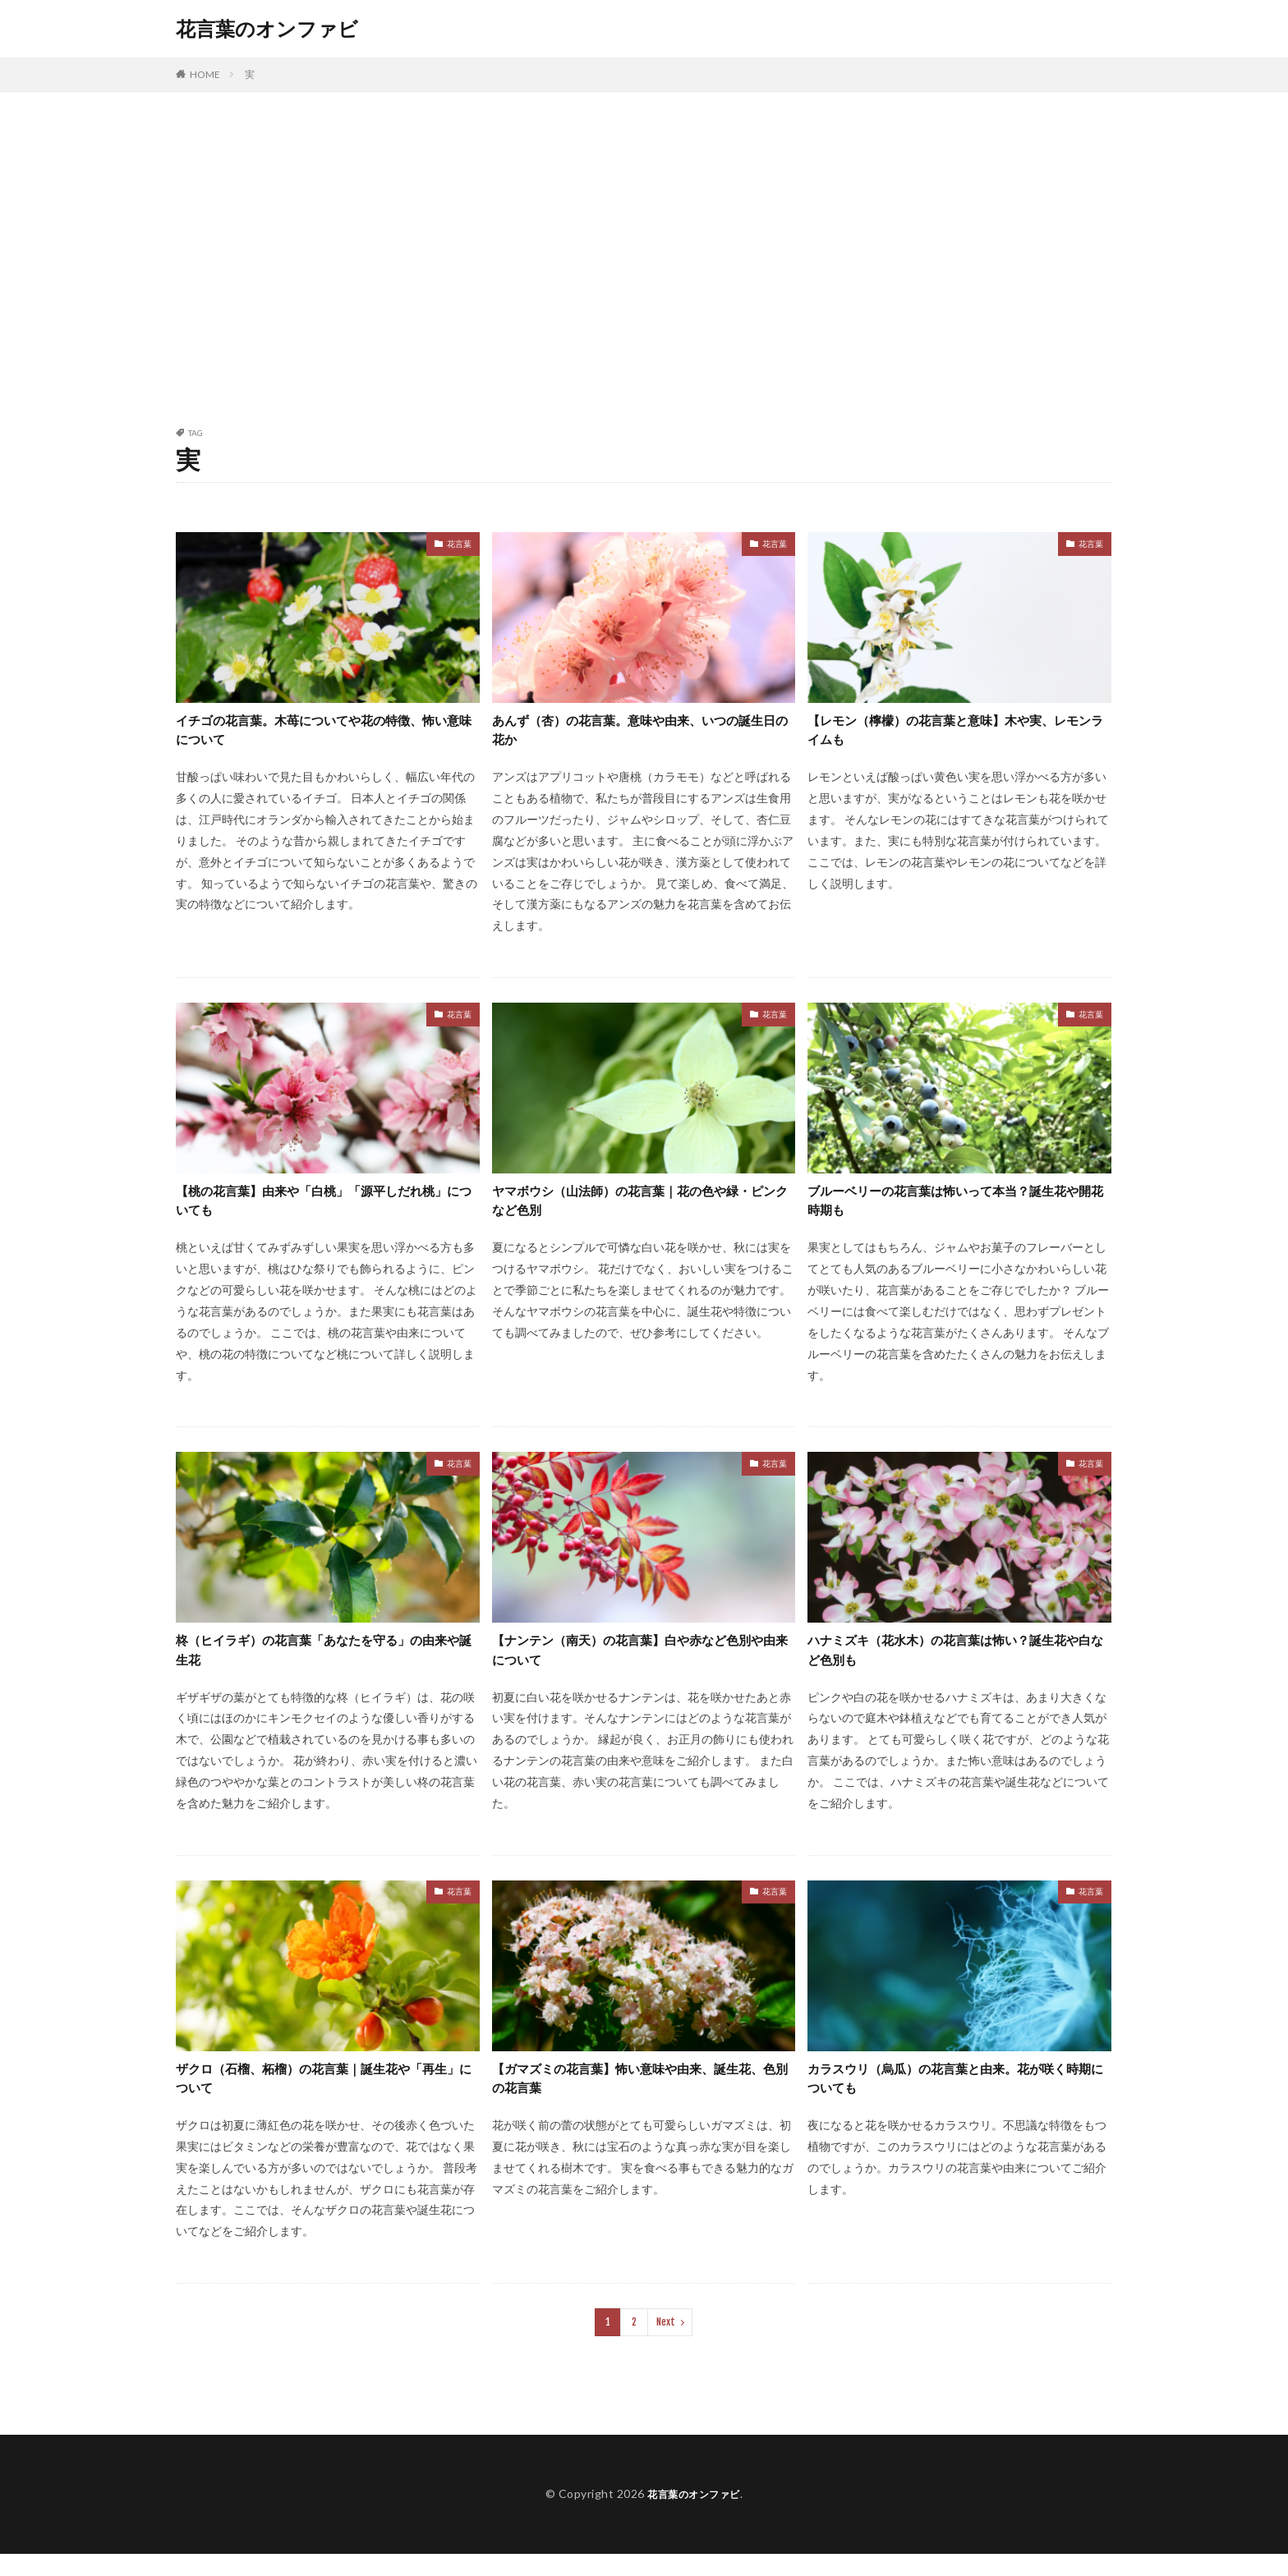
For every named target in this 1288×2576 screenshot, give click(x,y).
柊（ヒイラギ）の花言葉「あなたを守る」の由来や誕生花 (324, 1664)
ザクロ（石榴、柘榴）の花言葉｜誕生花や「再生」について (316, 2098)
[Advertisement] (644, 256)
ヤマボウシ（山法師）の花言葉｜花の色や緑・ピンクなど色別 (632, 1209)
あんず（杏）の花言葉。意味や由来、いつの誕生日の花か (640, 733)
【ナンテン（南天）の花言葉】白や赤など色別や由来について (640, 1664)
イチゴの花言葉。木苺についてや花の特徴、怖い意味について (324, 733)
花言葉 (459, 544)
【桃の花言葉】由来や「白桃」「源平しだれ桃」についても (324, 1209)
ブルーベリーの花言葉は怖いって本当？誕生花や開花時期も (955, 1209)
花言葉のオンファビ (267, 29)
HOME (205, 74)
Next (665, 2345)
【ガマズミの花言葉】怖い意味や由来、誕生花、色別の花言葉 (640, 2098)
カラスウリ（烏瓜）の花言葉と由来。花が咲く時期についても (955, 2098)
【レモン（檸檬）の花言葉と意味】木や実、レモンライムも (955, 733)
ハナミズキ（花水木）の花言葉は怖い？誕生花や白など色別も (955, 1664)
